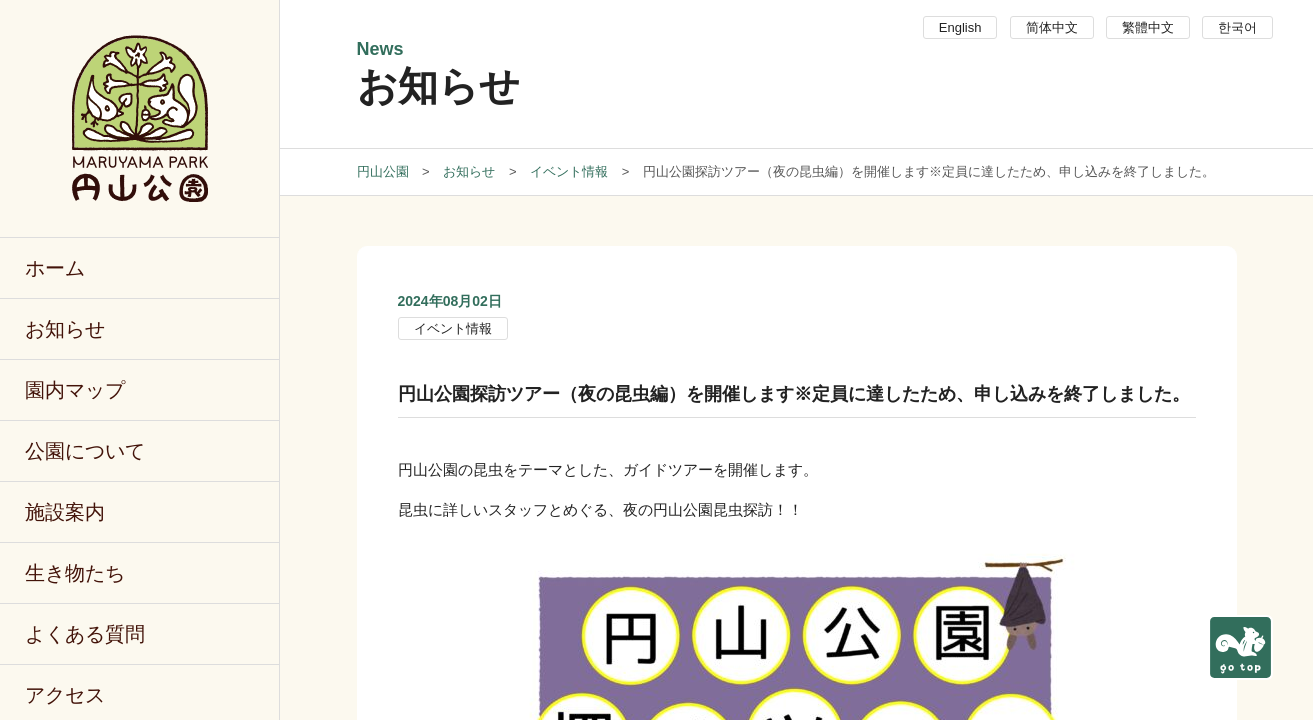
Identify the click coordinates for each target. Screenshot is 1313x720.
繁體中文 (1148, 27)
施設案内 (65, 512)
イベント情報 (453, 328)
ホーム (55, 268)
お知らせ (65, 329)
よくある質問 (85, 634)
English (960, 27)
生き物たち (75, 573)
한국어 (1237, 27)
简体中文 (1052, 27)
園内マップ (75, 390)
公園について (85, 451)
